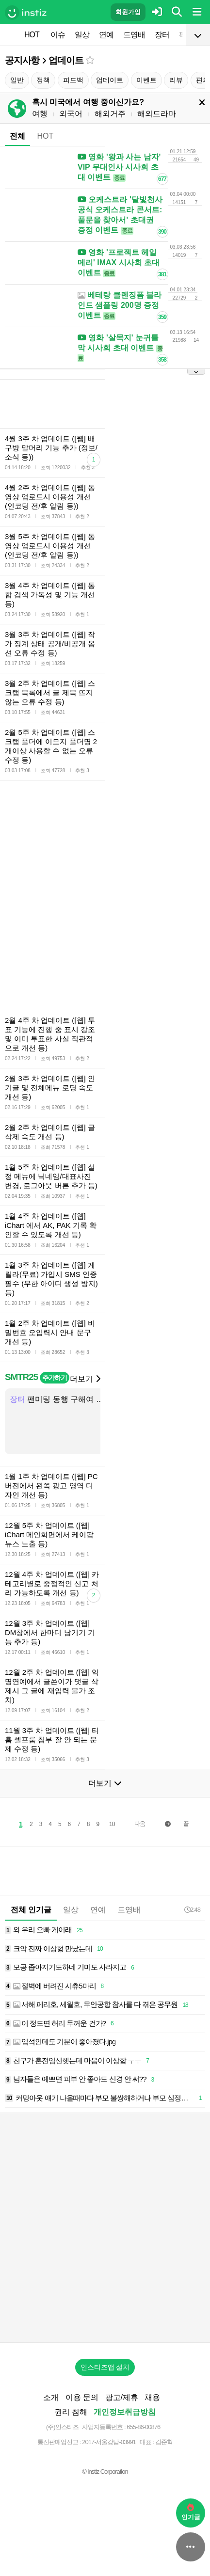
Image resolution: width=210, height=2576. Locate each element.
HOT (31, 35)
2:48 (192, 1909)
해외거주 (110, 114)
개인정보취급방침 (125, 2412)
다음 (139, 1823)
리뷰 (176, 80)
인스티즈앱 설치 (105, 2367)
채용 (152, 2397)
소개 (51, 2397)
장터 (162, 35)
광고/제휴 (121, 2397)
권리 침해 (70, 2412)
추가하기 (54, 1378)
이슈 (57, 35)
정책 (43, 80)
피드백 (73, 80)
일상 (82, 35)
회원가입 (128, 12)
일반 (17, 80)
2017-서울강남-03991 (109, 2442)
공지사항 (22, 60)
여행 (40, 114)
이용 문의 (81, 2397)
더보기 (85, 1379)
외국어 (70, 114)
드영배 (134, 35)
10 (111, 1824)
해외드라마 (156, 114)
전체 (17, 136)
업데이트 (65, 60)
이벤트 (146, 80)
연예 (106, 35)
